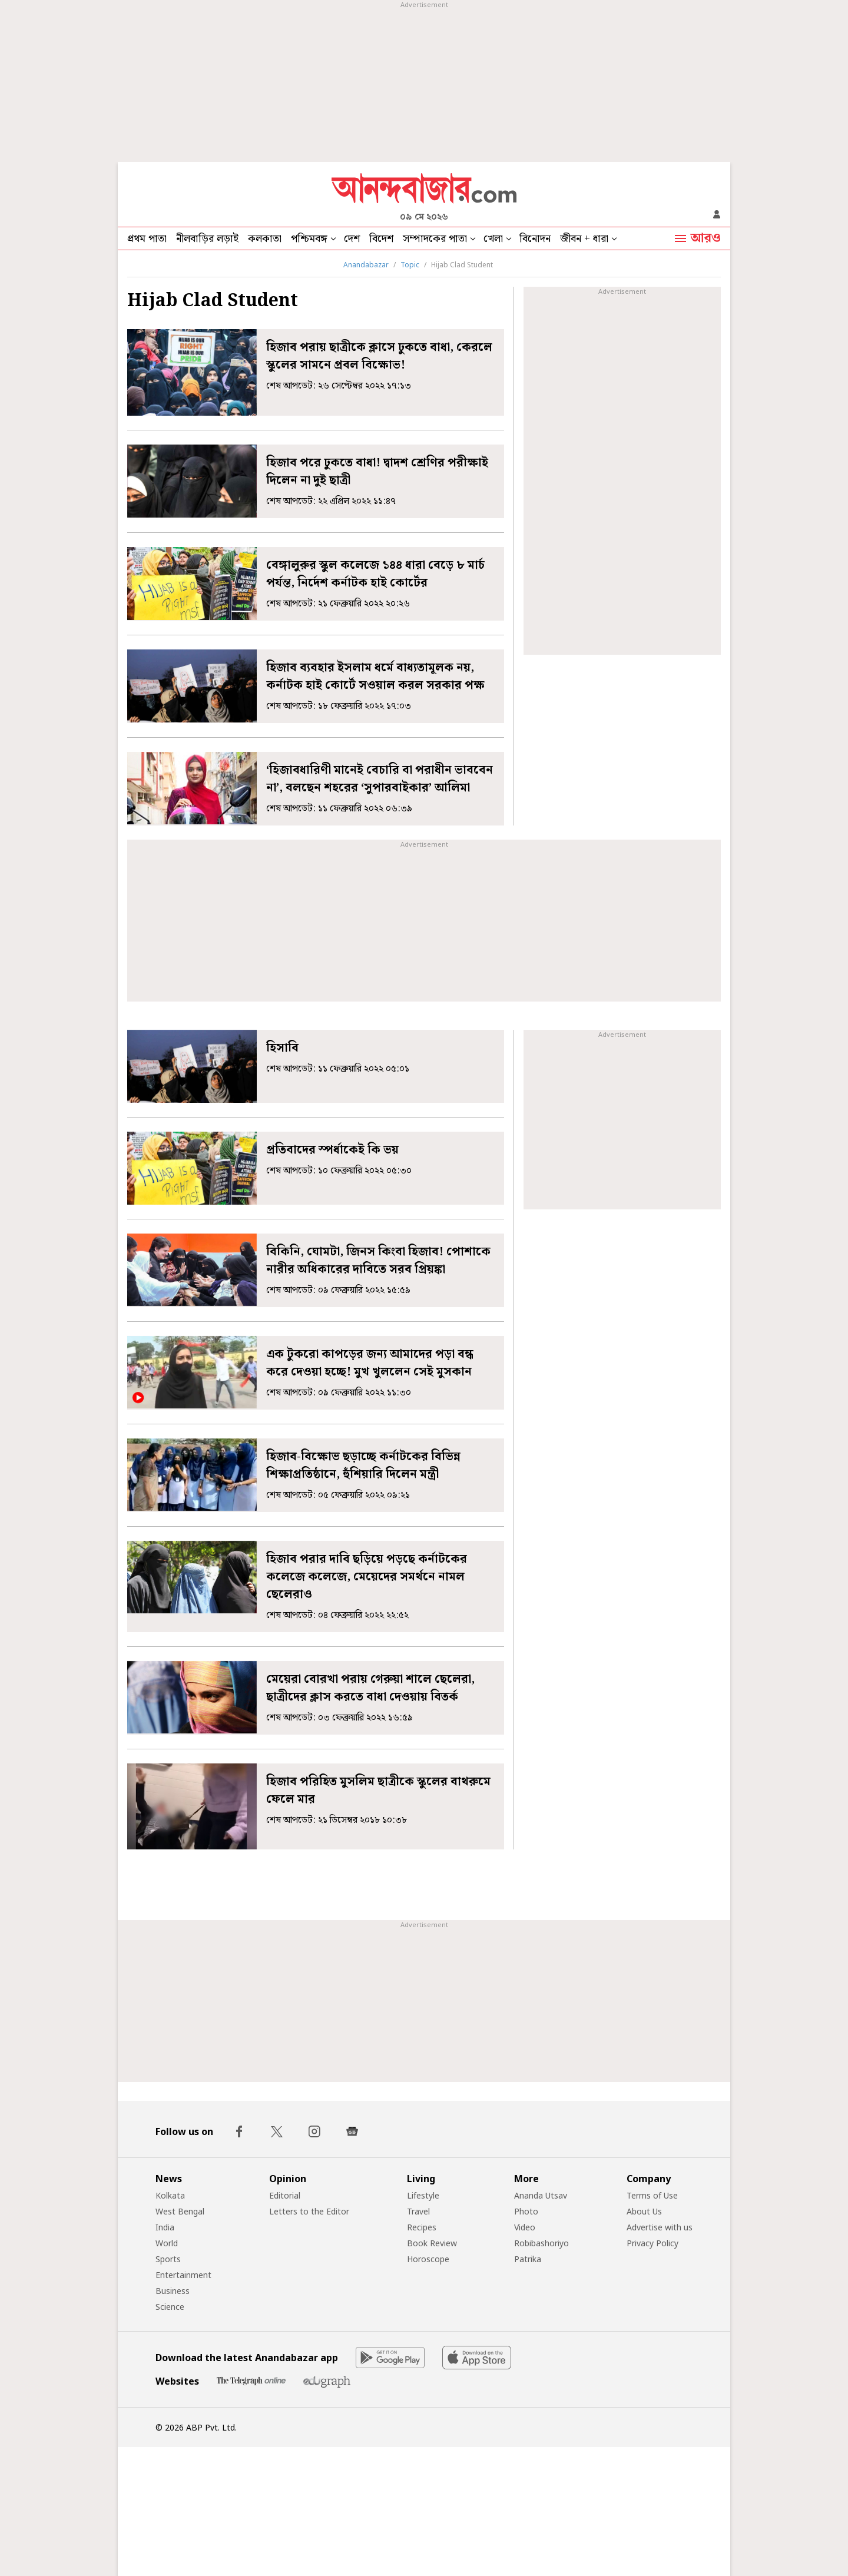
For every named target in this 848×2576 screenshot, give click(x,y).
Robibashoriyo (541, 2243)
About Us (644, 2211)
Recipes (421, 2227)
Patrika (527, 2259)
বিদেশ (381, 238)
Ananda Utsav (540, 2195)
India (164, 2227)
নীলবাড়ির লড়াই (207, 238)
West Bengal (179, 2211)
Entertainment (183, 2274)
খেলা (493, 238)
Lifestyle (423, 2195)
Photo (526, 2211)
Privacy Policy (652, 2243)
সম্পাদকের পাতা (435, 238)
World (166, 2243)
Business (172, 2290)
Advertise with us (660, 2227)
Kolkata (170, 2195)
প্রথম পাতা (147, 238)
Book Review (432, 2243)
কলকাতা (264, 238)
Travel (418, 2211)
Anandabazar (366, 265)
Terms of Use (652, 2195)
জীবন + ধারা (584, 238)
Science (169, 2306)
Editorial (284, 2195)
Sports (168, 2259)
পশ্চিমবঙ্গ (309, 238)
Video (524, 2227)
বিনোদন (535, 238)
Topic (409, 265)
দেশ (352, 238)
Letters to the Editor (309, 2211)
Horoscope (428, 2259)
